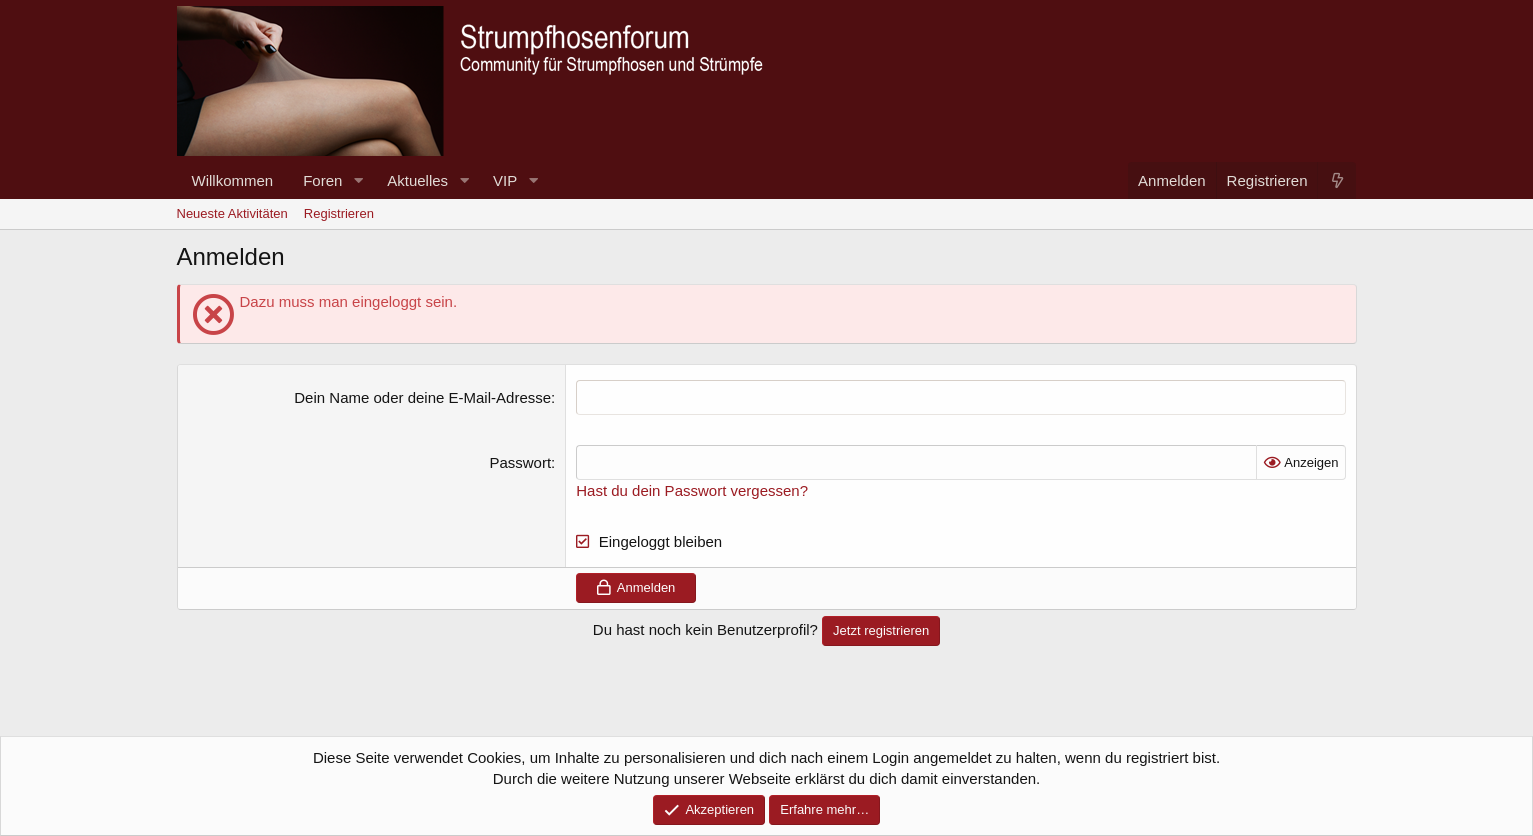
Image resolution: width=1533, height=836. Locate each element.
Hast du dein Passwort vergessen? (692, 490)
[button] (358, 180)
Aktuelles (417, 180)
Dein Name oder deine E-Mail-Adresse (422, 397)
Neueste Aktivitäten (232, 213)
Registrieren (339, 213)
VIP (505, 180)
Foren (322, 180)
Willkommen (233, 180)
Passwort (520, 462)
